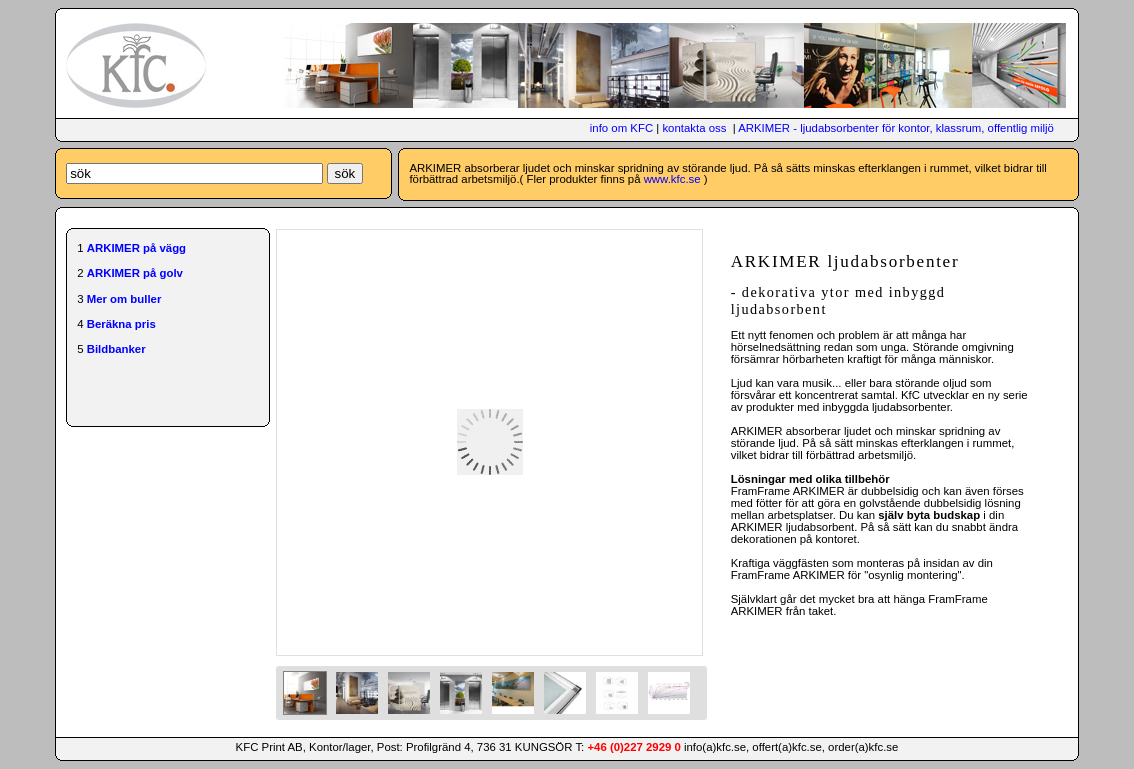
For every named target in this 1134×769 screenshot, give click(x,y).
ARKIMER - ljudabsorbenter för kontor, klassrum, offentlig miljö (896, 128)
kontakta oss (694, 128)
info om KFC (621, 128)
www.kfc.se (672, 179)
